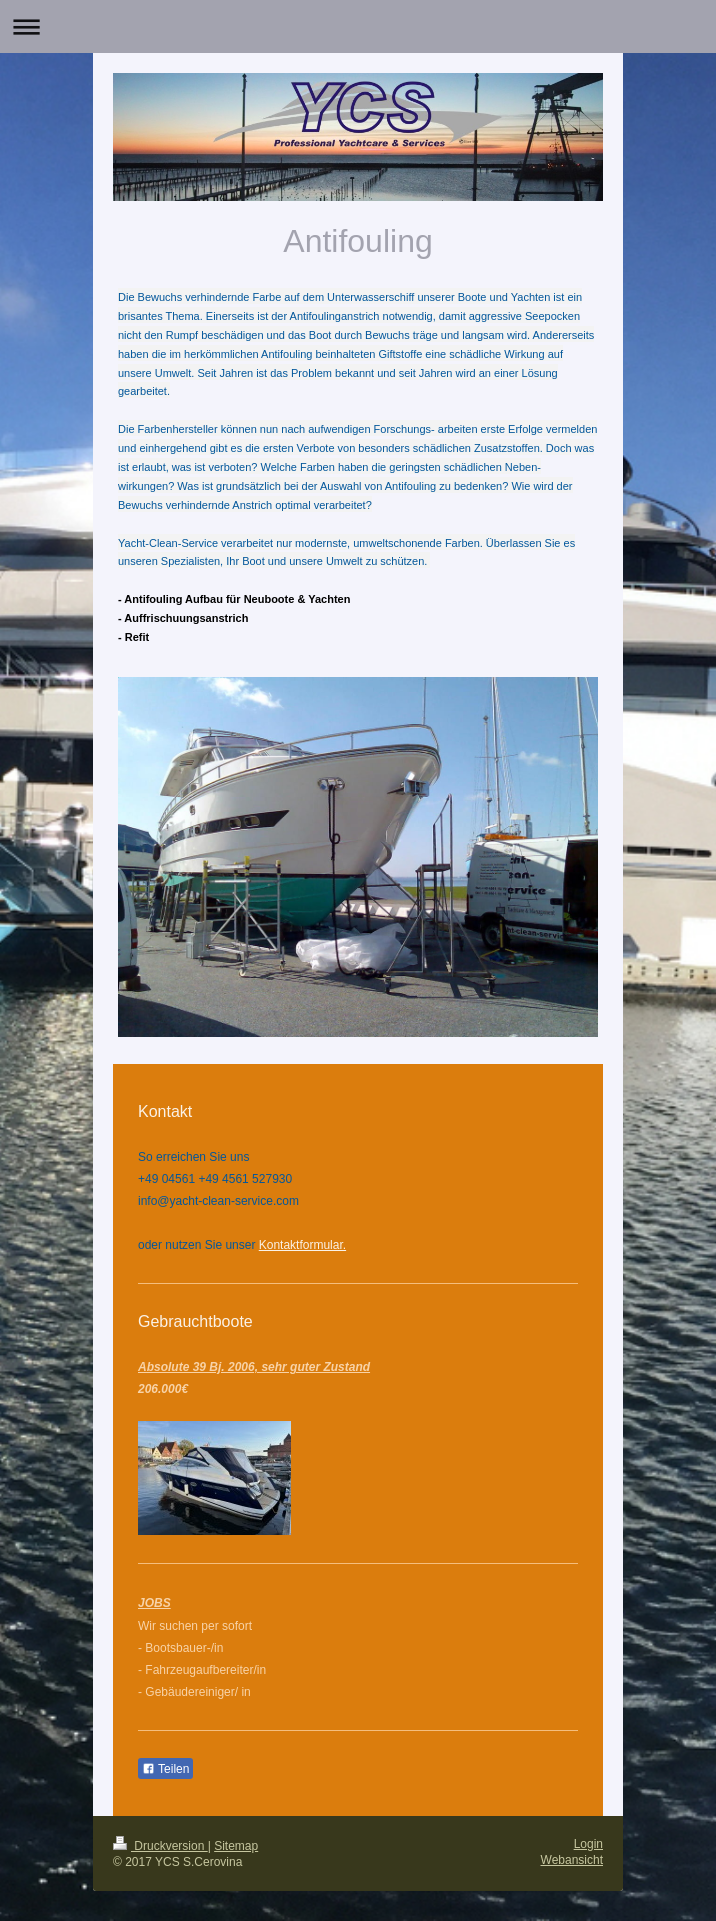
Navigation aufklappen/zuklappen (358, 26)
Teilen (165, 1769)
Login (588, 1844)
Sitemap (236, 1846)
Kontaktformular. (302, 1245)
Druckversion (160, 1846)
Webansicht (572, 1860)
